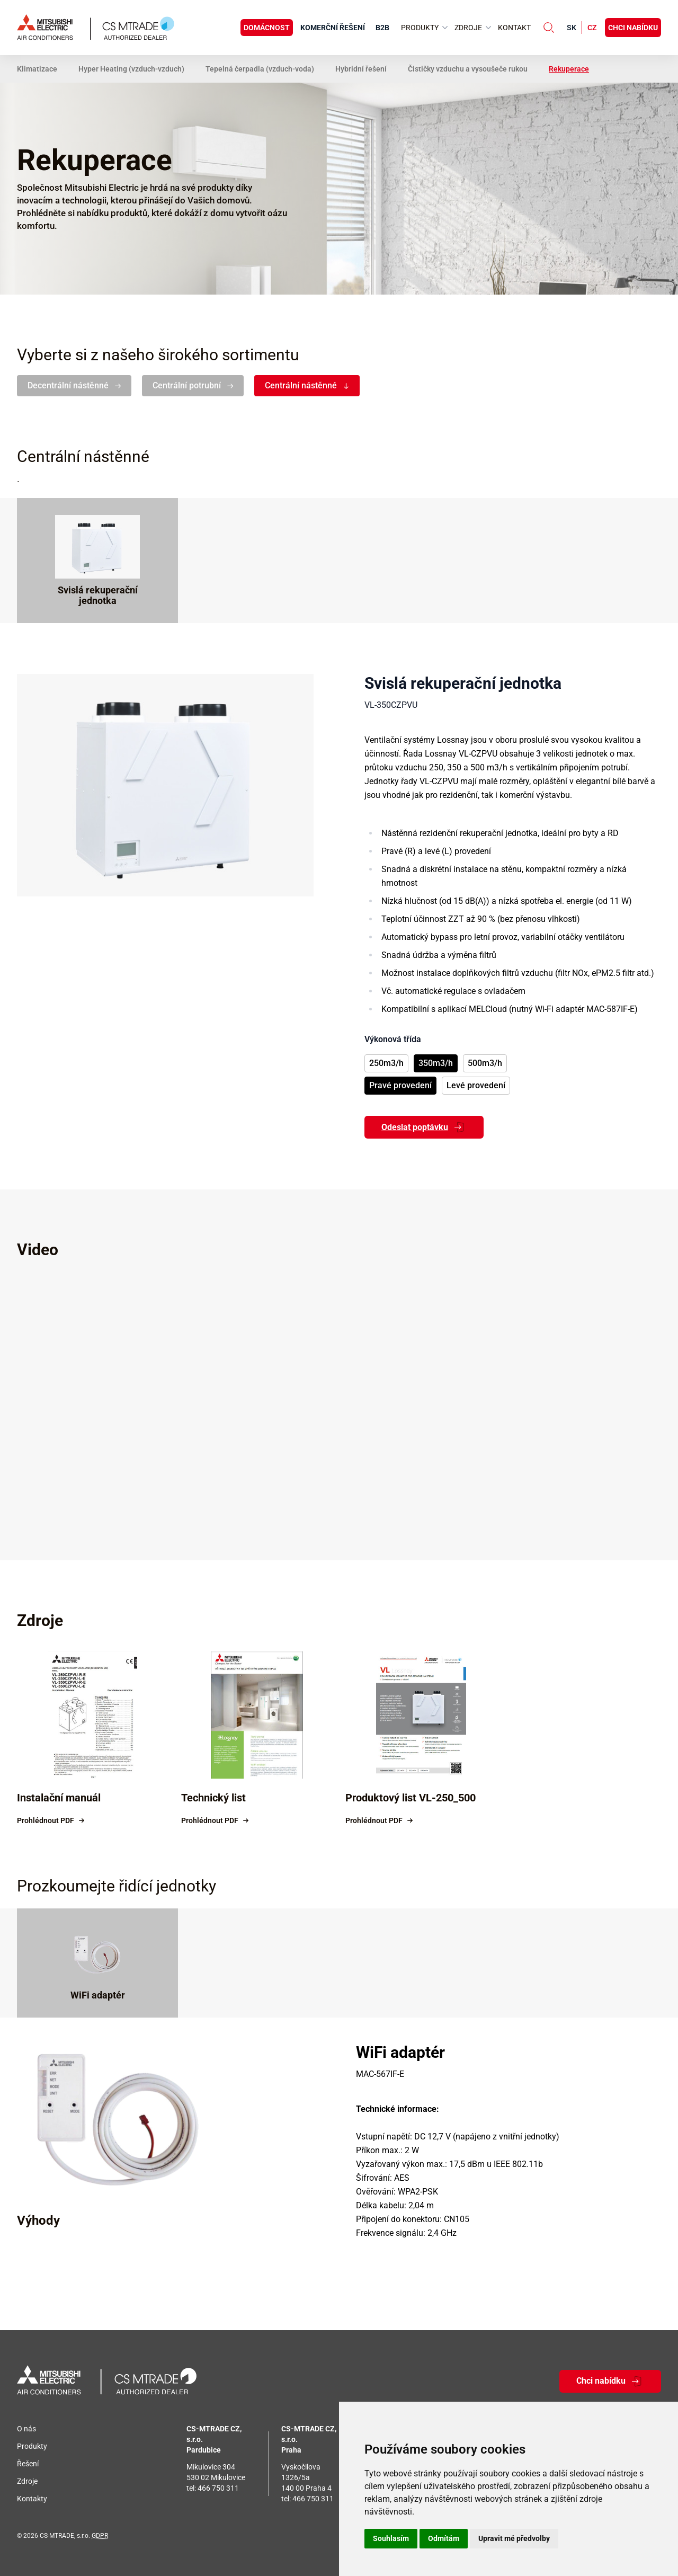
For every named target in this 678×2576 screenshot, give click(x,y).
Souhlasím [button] (391, 2538)
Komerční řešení (332, 27)
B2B (382, 27)
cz (591, 27)
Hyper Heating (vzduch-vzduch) (131, 69)
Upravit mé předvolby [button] (514, 2538)
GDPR (100, 2535)
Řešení (28, 2463)
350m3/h (435, 1063)
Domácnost (267, 27)
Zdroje (27, 2481)
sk (571, 27)
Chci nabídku (633, 27)
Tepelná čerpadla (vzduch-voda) (260, 69)
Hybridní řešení (361, 69)
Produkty (32, 2446)
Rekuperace (569, 69)
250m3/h (386, 1063)
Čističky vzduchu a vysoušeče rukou (468, 69)
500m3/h (485, 1063)
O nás (26, 2428)
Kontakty (32, 2498)
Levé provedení (476, 1085)
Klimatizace (37, 69)
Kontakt (514, 27)
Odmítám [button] (443, 2538)
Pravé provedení (400, 1085)
